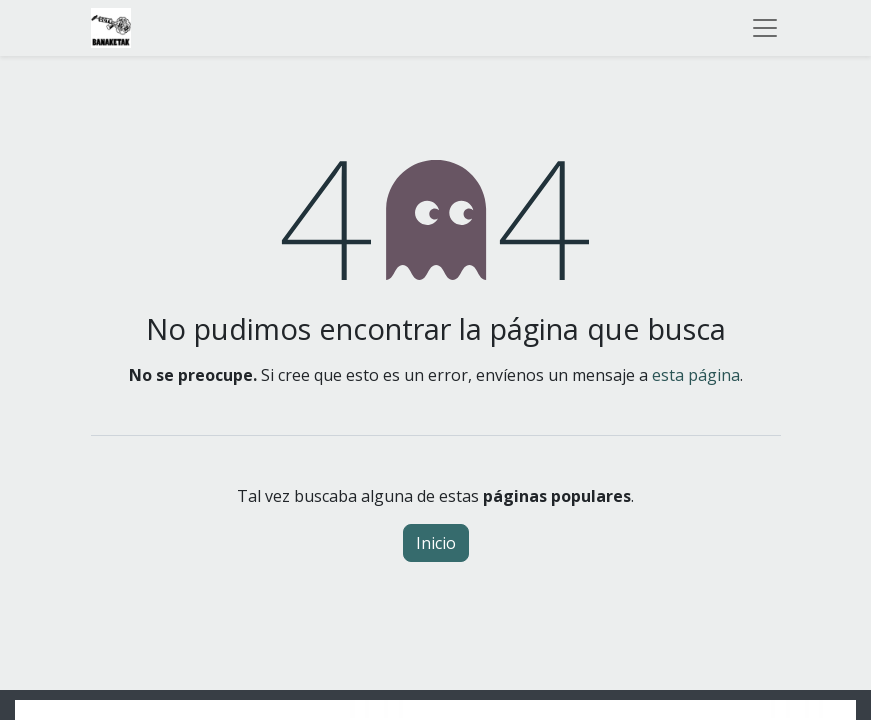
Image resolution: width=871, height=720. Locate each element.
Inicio (436, 543)
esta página (696, 375)
